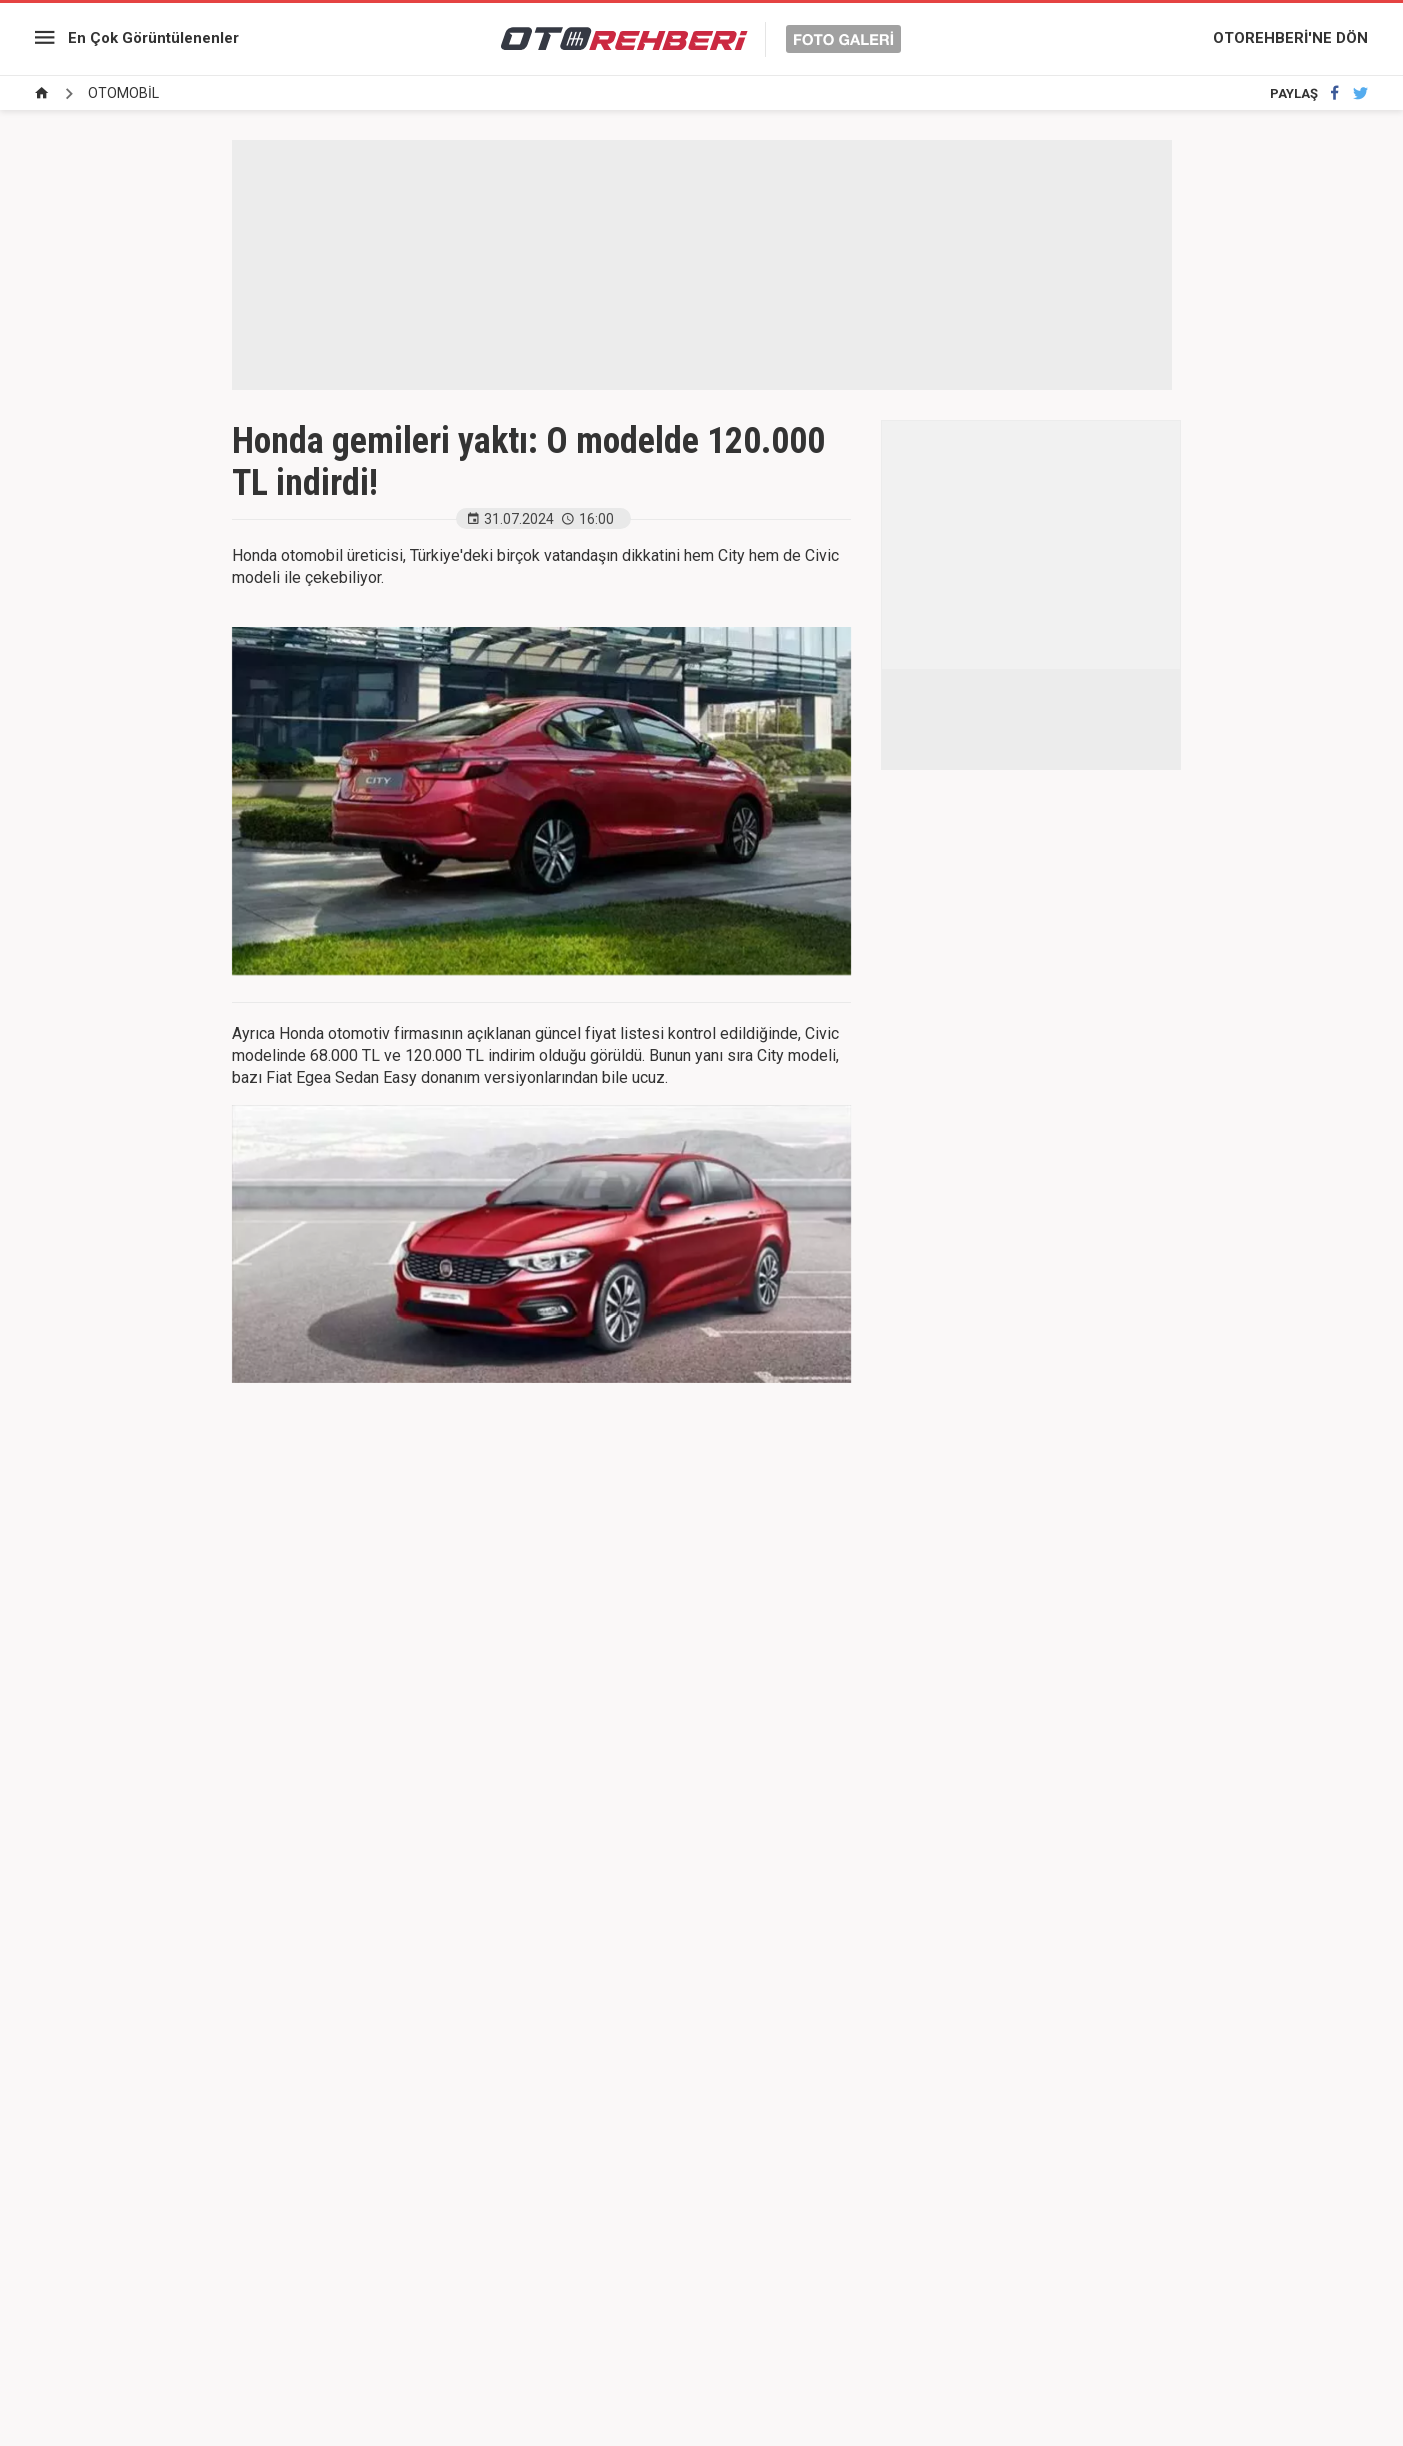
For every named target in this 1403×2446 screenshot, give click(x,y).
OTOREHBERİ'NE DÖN (1290, 38)
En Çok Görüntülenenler (153, 38)
